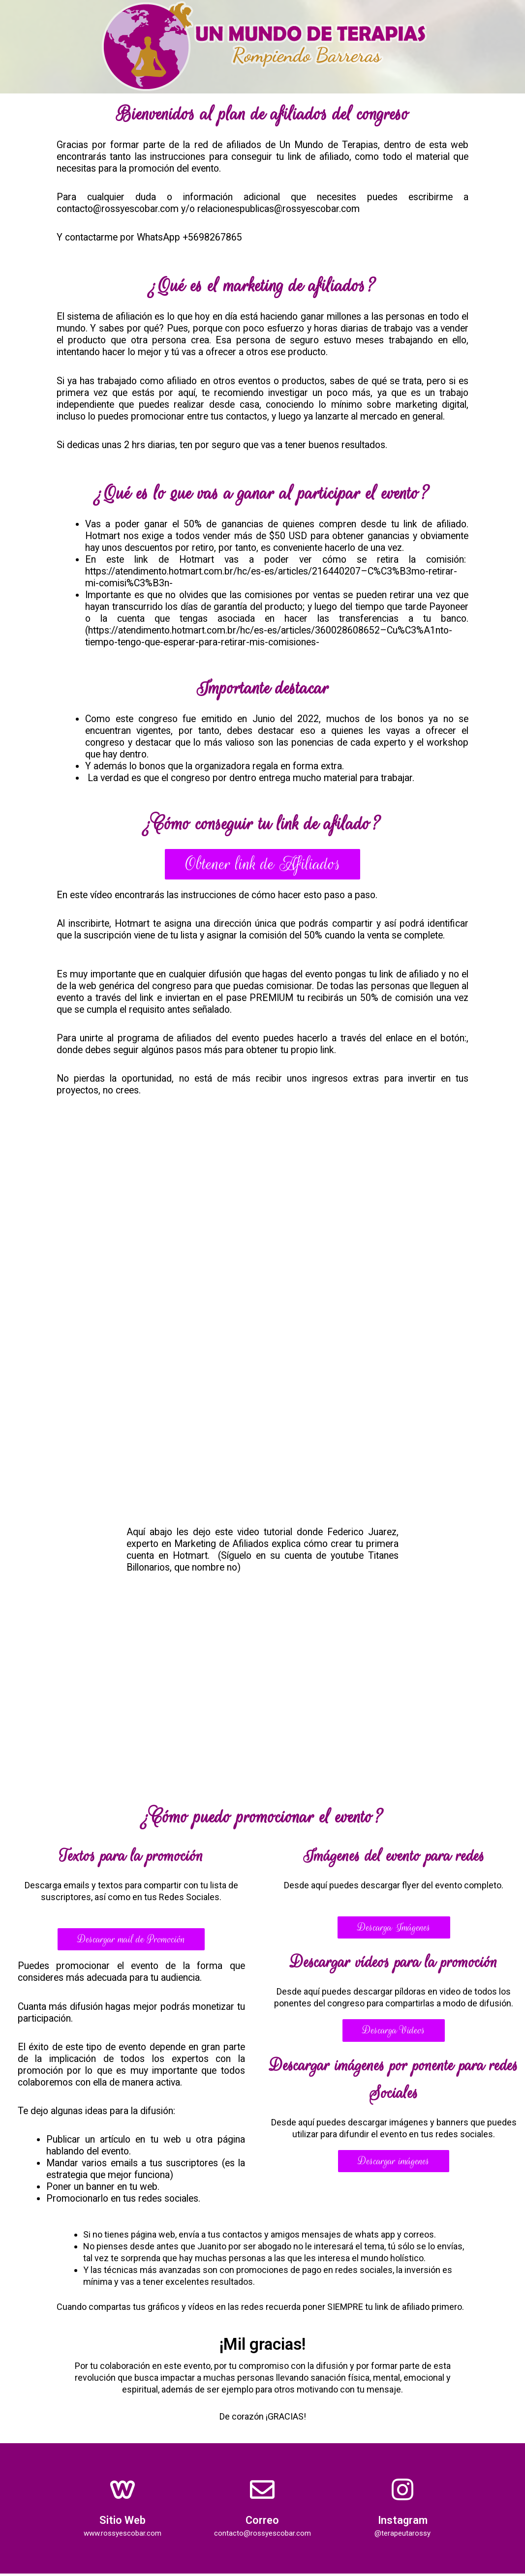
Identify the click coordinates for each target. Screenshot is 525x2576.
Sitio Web (122, 2522)
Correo (262, 2522)
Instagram (403, 2522)
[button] (263, 865)
